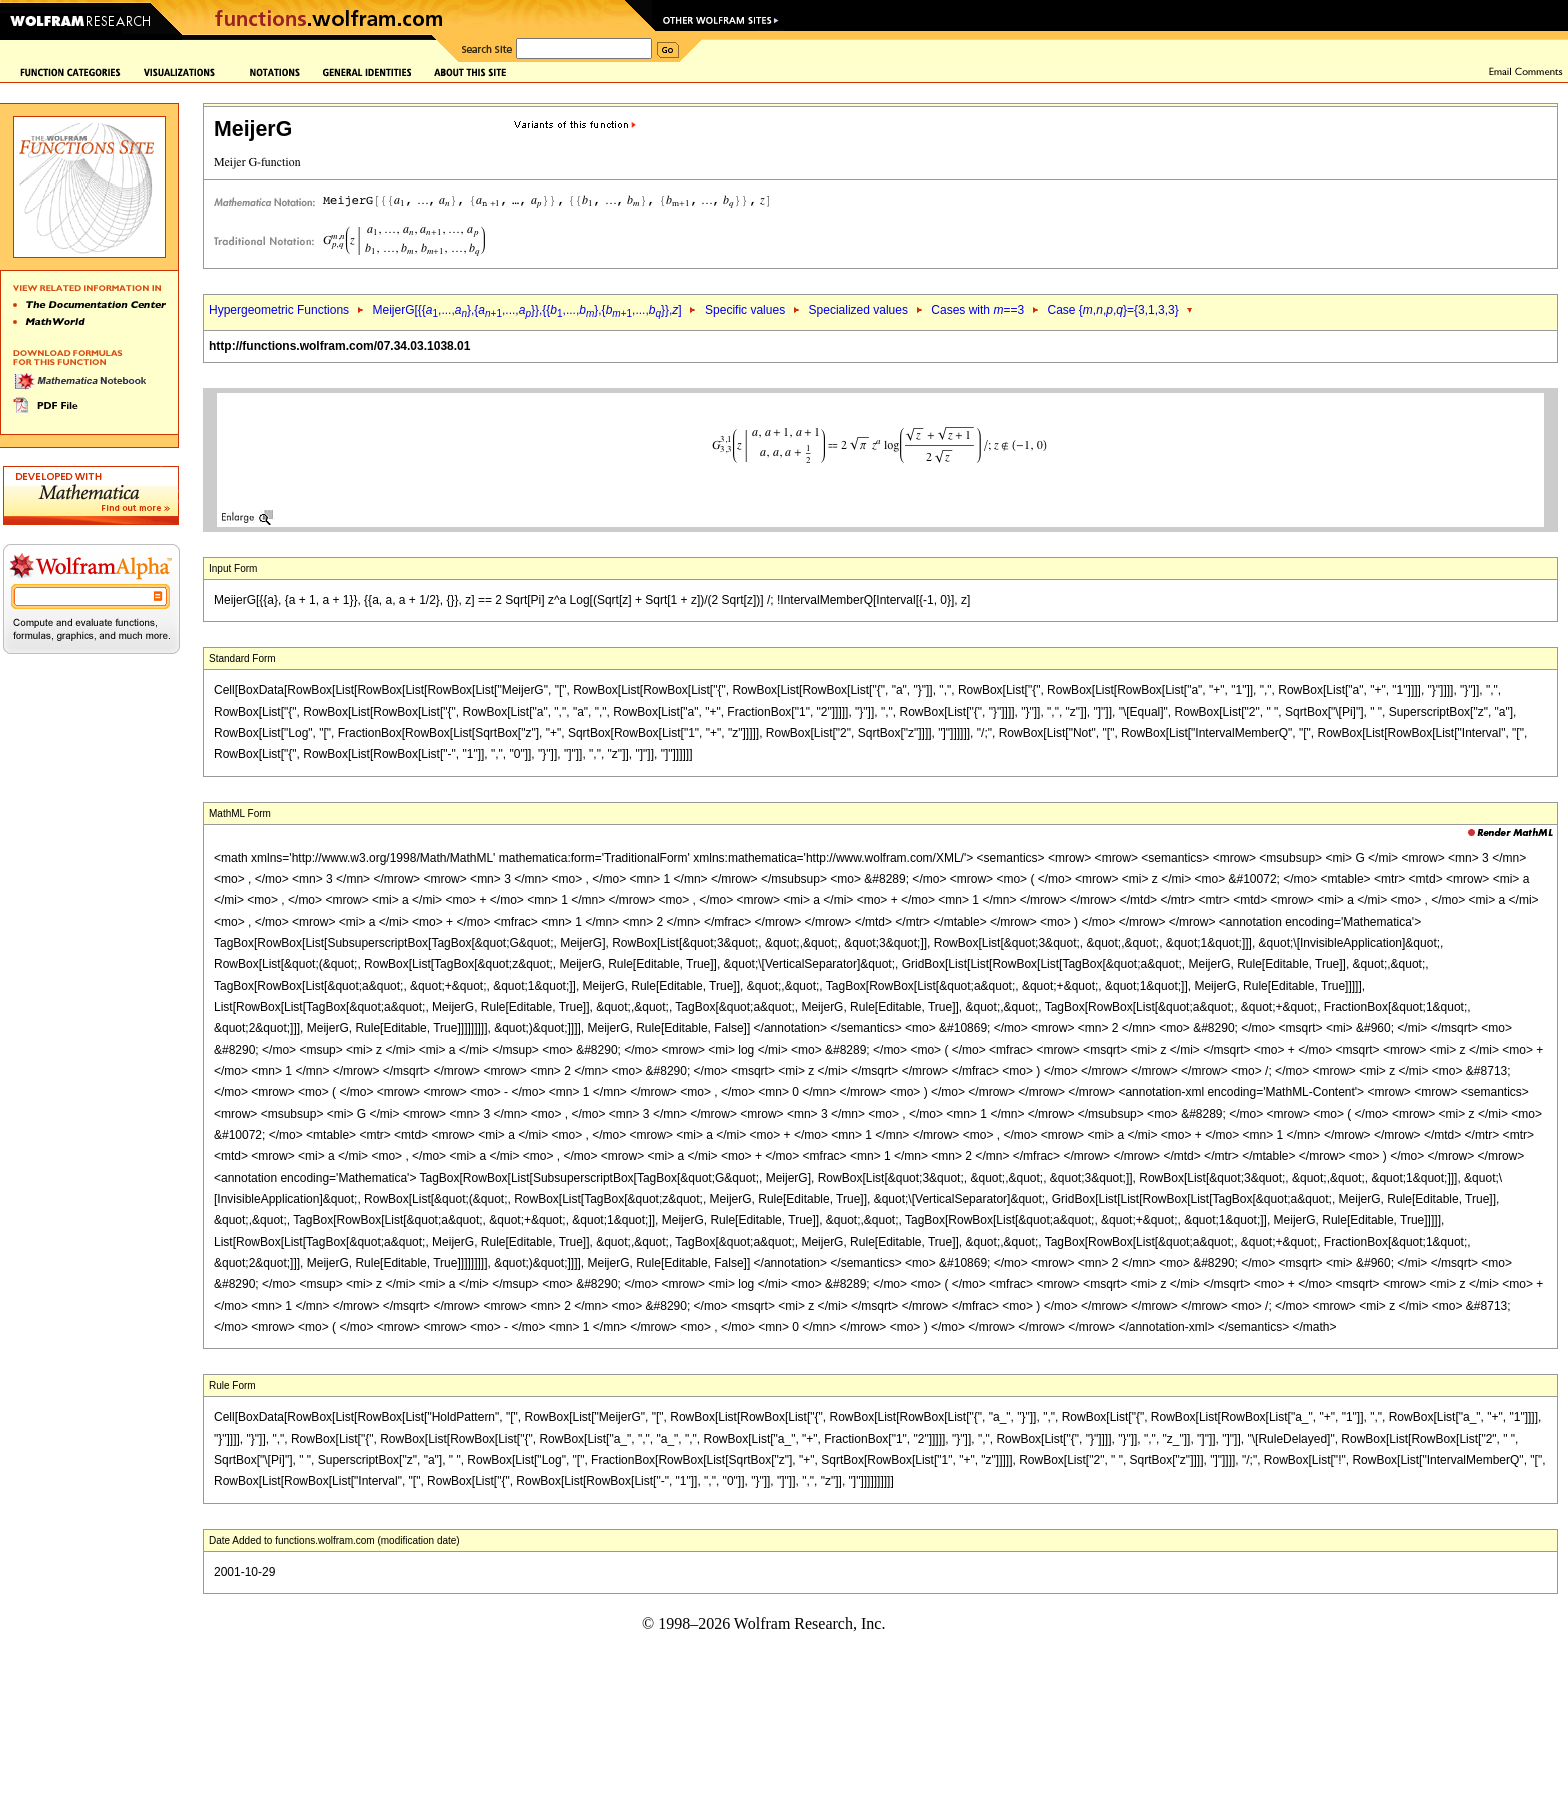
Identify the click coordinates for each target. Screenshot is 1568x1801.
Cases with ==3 (977, 310)
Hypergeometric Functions (279, 310)
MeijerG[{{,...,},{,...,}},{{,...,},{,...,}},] (526, 310)
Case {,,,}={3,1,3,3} (1113, 310)
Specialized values (858, 310)
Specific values (745, 310)
